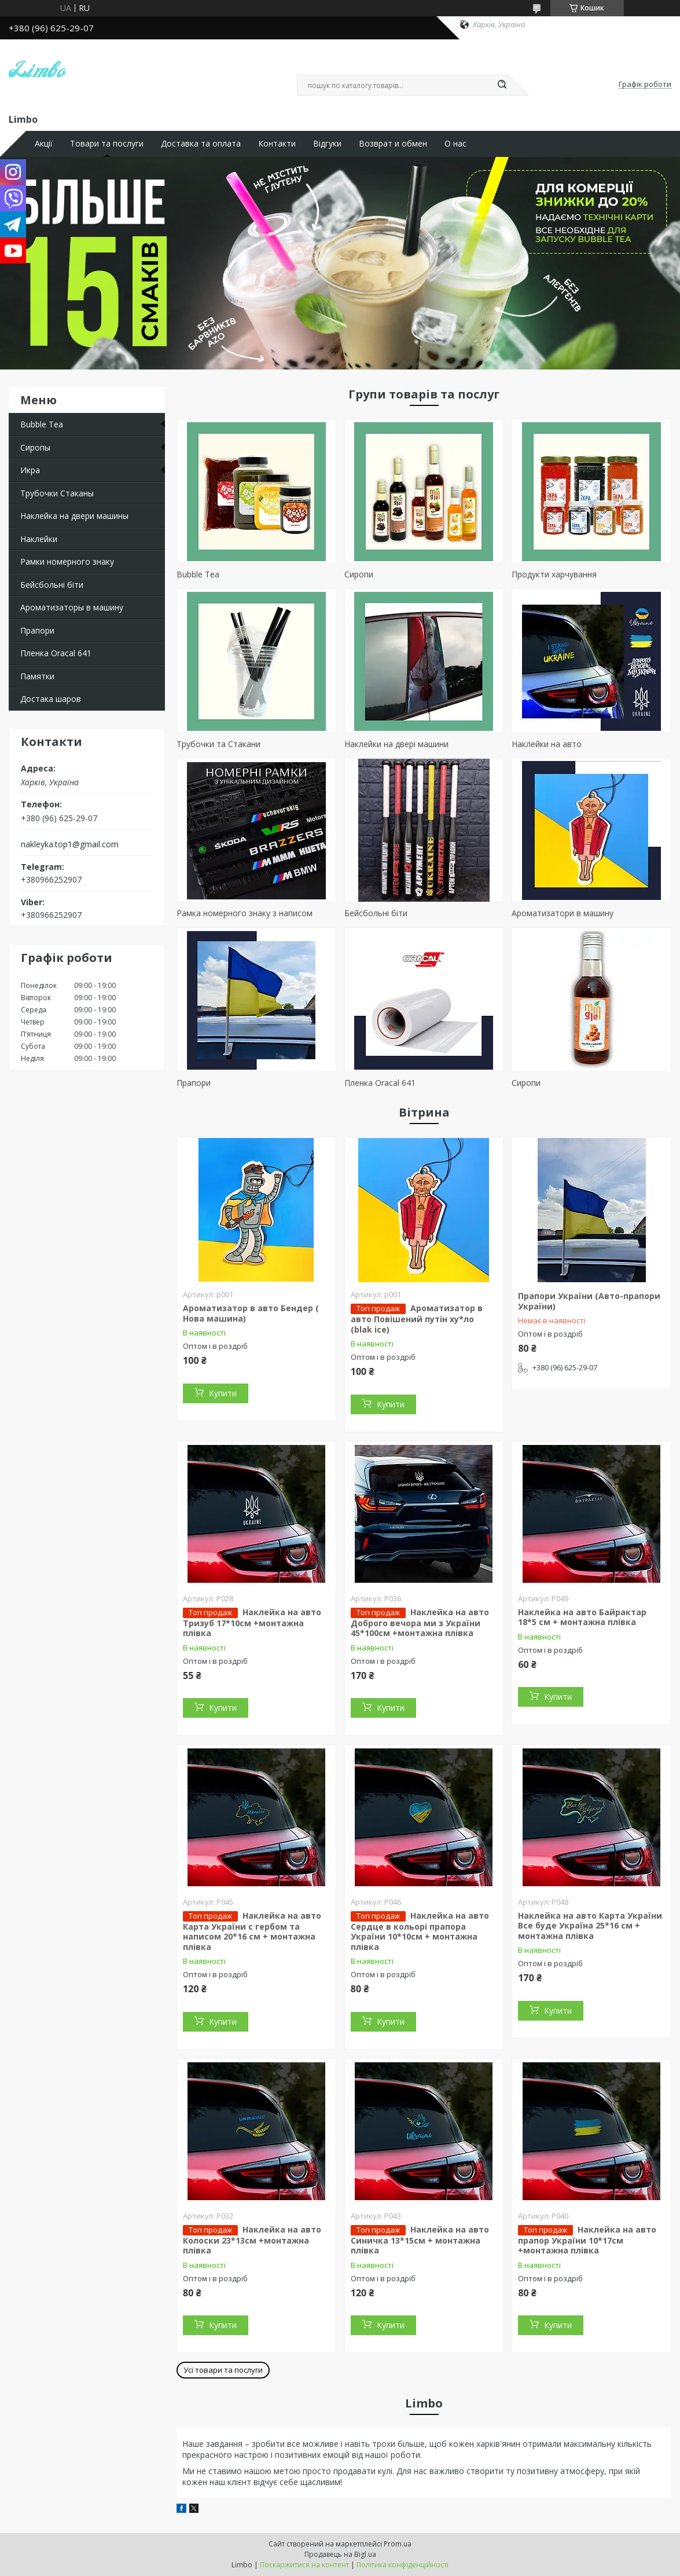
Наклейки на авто (547, 743)
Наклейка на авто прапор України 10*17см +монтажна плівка (587, 2240)
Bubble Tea (41, 424)
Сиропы (35, 447)
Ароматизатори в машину (562, 913)
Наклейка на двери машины (74, 515)
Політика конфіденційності (402, 2565)
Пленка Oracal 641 (55, 652)
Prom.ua (397, 2544)
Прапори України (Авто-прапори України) (589, 1301)
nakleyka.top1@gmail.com (70, 844)
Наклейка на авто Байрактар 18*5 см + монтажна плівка (582, 1617)
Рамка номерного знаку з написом (245, 913)
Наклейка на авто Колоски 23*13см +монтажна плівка (252, 2240)
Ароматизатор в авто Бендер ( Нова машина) (251, 1313)
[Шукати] (502, 85)
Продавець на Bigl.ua (340, 2554)
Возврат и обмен (393, 144)
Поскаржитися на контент (304, 2565)
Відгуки (327, 144)
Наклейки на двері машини (396, 743)
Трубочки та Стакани (218, 743)
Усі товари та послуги (223, 2370)
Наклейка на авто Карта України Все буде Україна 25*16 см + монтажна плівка (590, 1925)
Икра (30, 469)
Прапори (37, 630)
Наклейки (38, 538)
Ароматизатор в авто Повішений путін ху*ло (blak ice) (417, 1318)
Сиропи (358, 574)
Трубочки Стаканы (57, 493)
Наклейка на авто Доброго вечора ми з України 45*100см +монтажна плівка (420, 1623)
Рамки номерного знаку (67, 561)
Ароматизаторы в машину (71, 607)
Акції (44, 144)
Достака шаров (50, 698)
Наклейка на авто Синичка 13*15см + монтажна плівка (420, 2240)
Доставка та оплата (201, 144)
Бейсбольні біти (51, 584)
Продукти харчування (554, 574)
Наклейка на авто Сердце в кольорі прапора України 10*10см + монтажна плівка (420, 1931)
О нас (455, 144)
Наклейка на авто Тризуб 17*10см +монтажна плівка (252, 1623)
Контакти (277, 144)
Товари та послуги (107, 144)
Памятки (37, 676)
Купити (223, 1393)
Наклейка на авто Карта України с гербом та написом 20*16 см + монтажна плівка (252, 1931)
